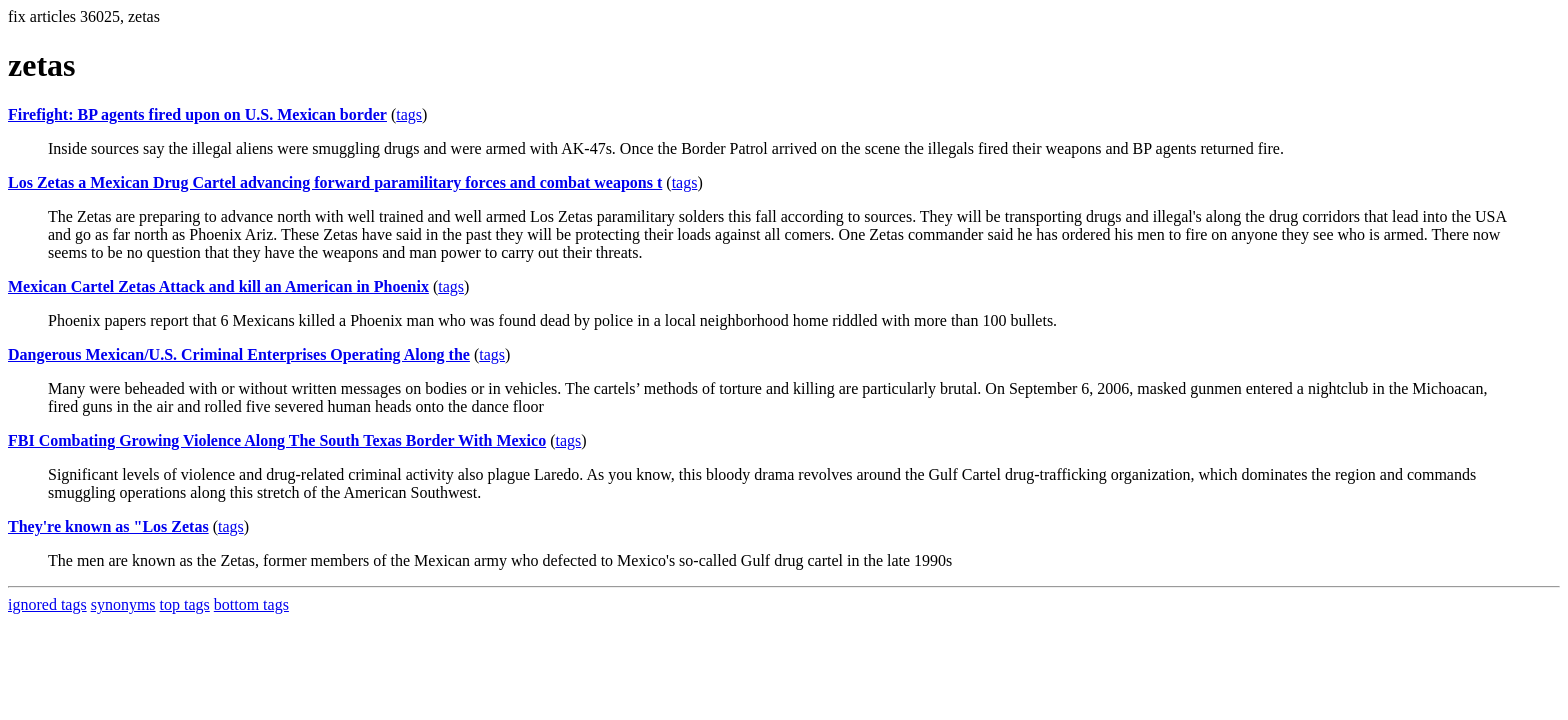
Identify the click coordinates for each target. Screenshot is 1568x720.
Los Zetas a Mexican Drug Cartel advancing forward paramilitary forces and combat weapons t (335, 182)
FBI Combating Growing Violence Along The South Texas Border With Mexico (277, 440)
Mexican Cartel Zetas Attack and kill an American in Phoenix (218, 286)
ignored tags (47, 604)
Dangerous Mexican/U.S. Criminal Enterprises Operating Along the (239, 354)
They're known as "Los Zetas (108, 526)
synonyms (123, 604)
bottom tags (251, 604)
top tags (185, 604)
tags (409, 114)
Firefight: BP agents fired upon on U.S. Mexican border (197, 114)
